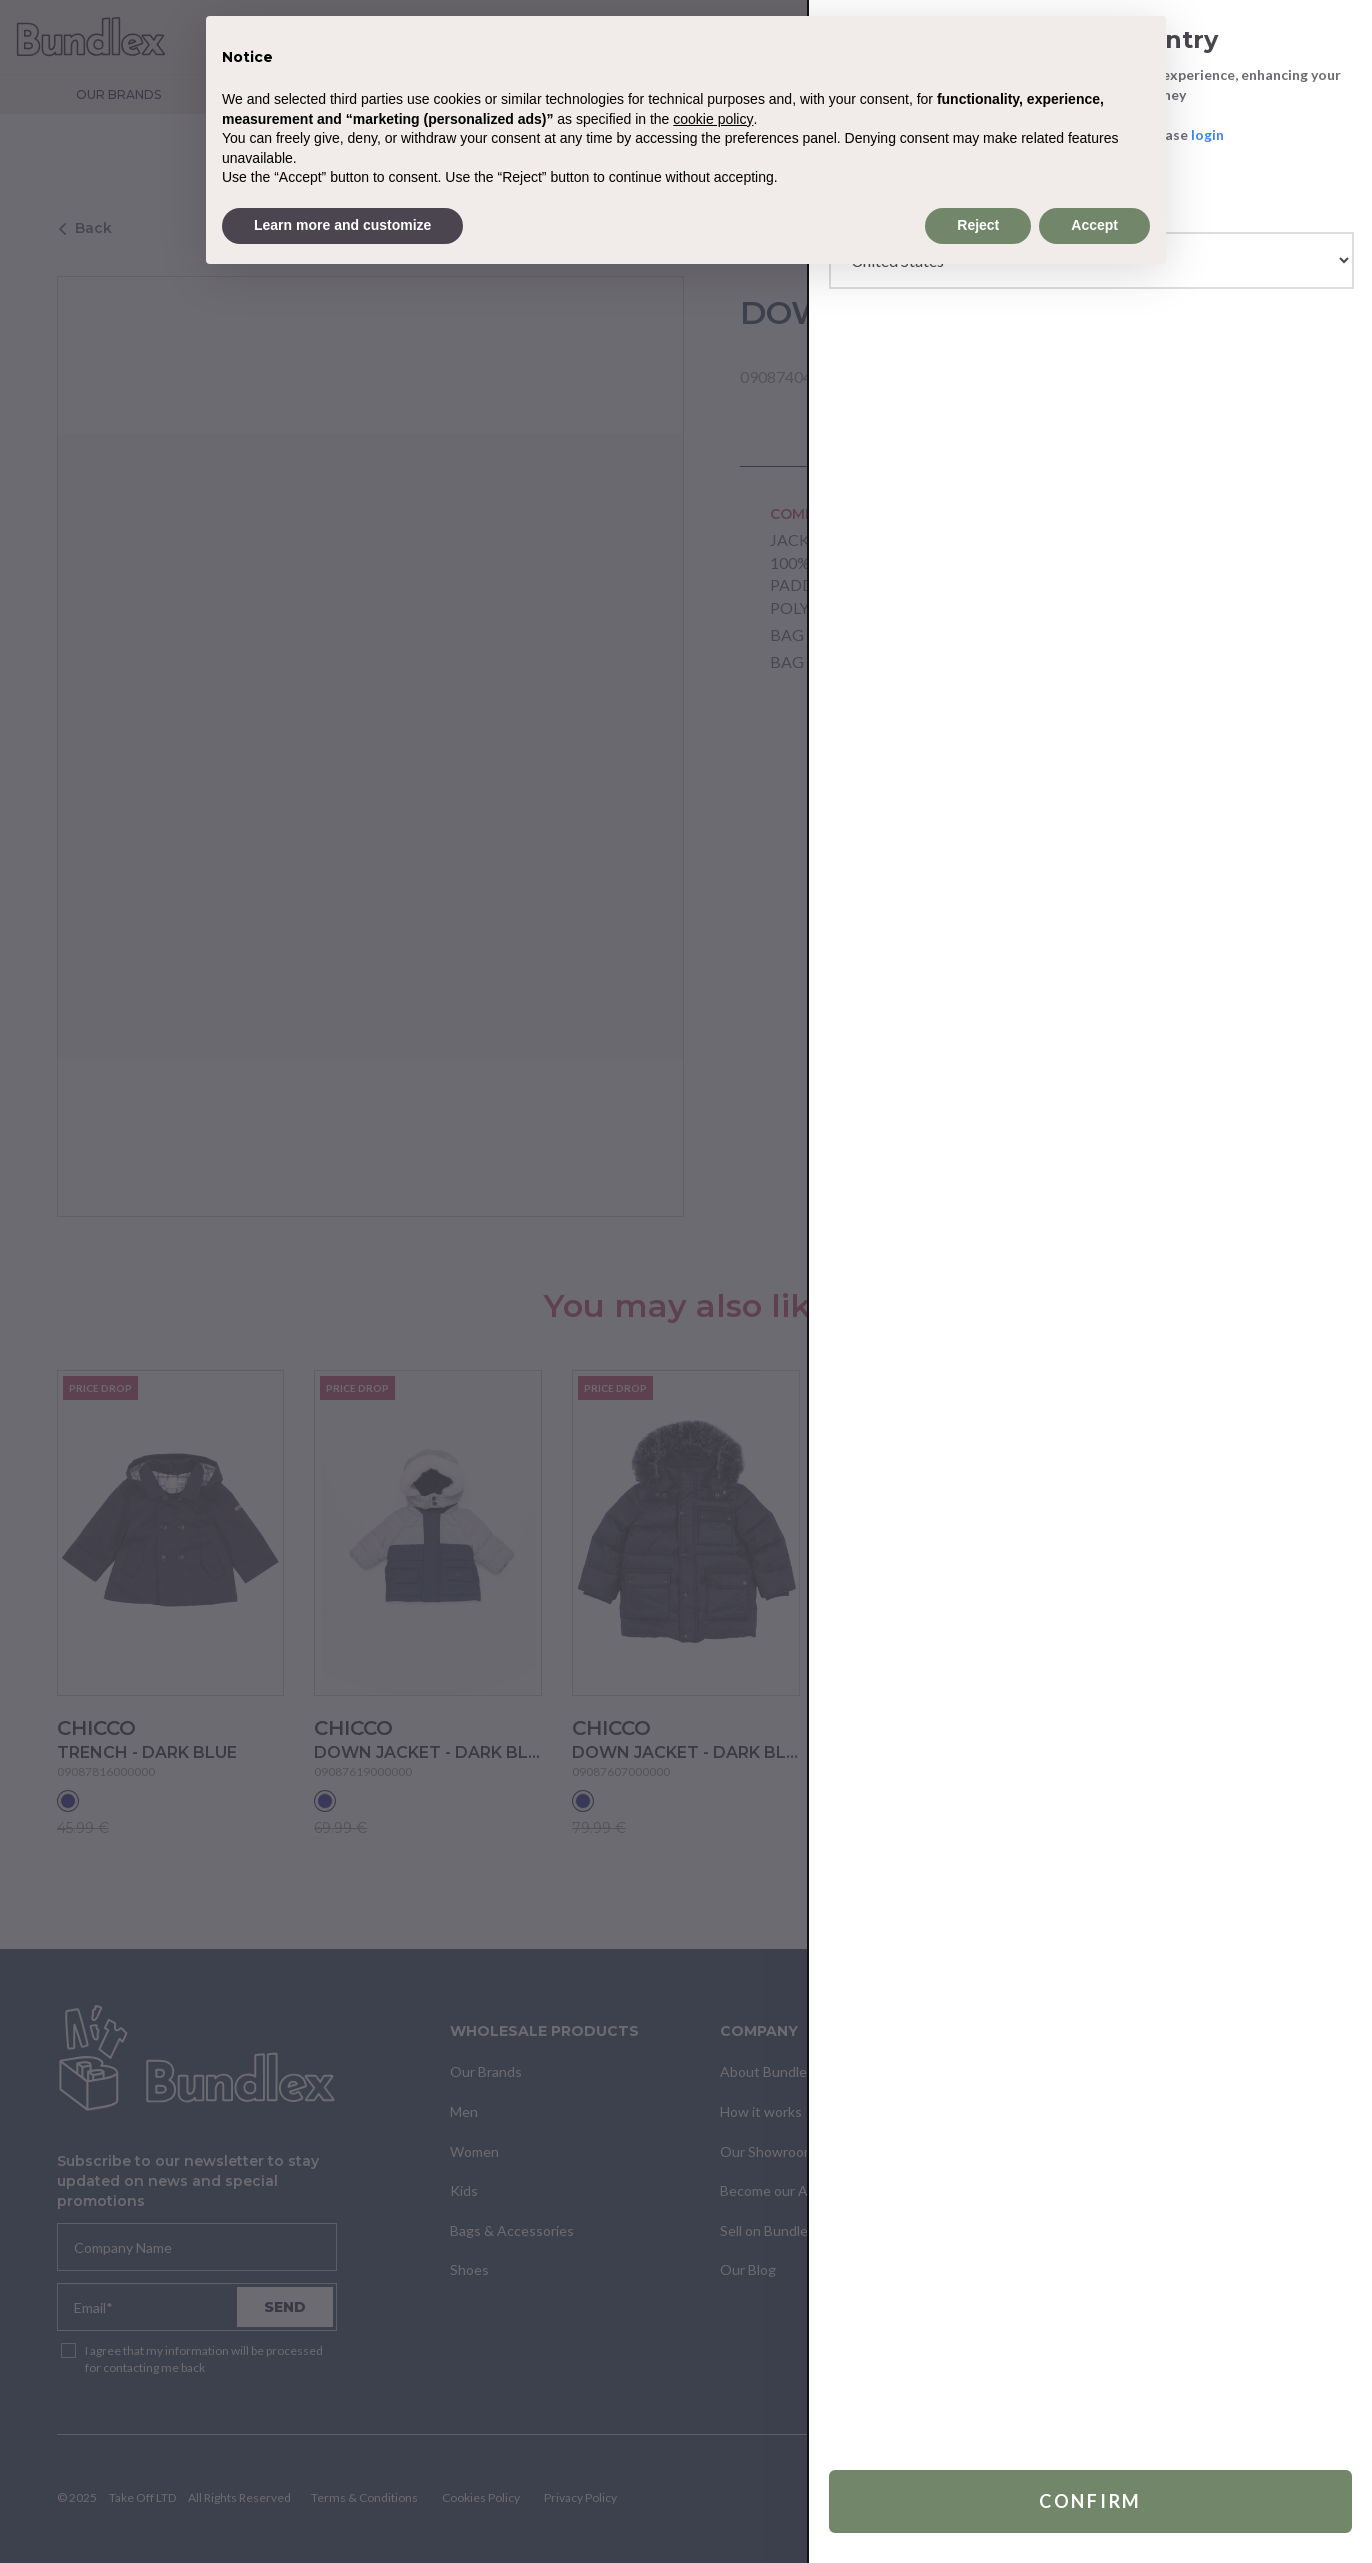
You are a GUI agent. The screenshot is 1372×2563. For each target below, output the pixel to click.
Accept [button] (1094, 225)
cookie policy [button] (713, 119)
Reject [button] (978, 225)
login (1207, 134)
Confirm (1090, 2501)
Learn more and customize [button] (342, 225)
